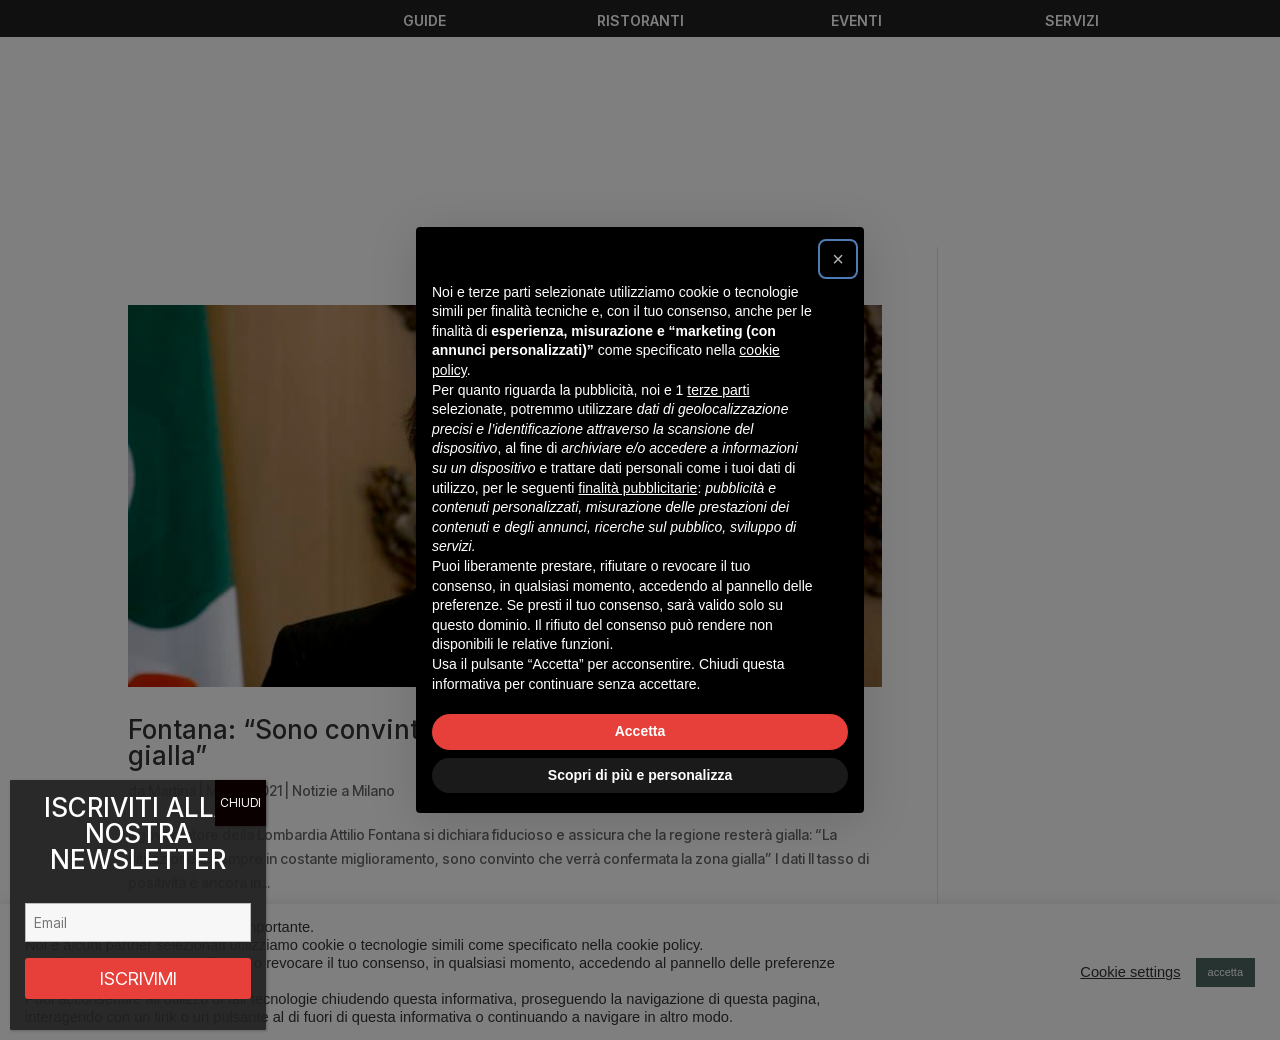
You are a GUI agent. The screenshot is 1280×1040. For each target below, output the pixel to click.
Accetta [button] (640, 731)
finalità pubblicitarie (637, 488)
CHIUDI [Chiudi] (240, 802)
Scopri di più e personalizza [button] (640, 775)
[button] (838, 259)
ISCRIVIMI (138, 978)
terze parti (718, 390)
